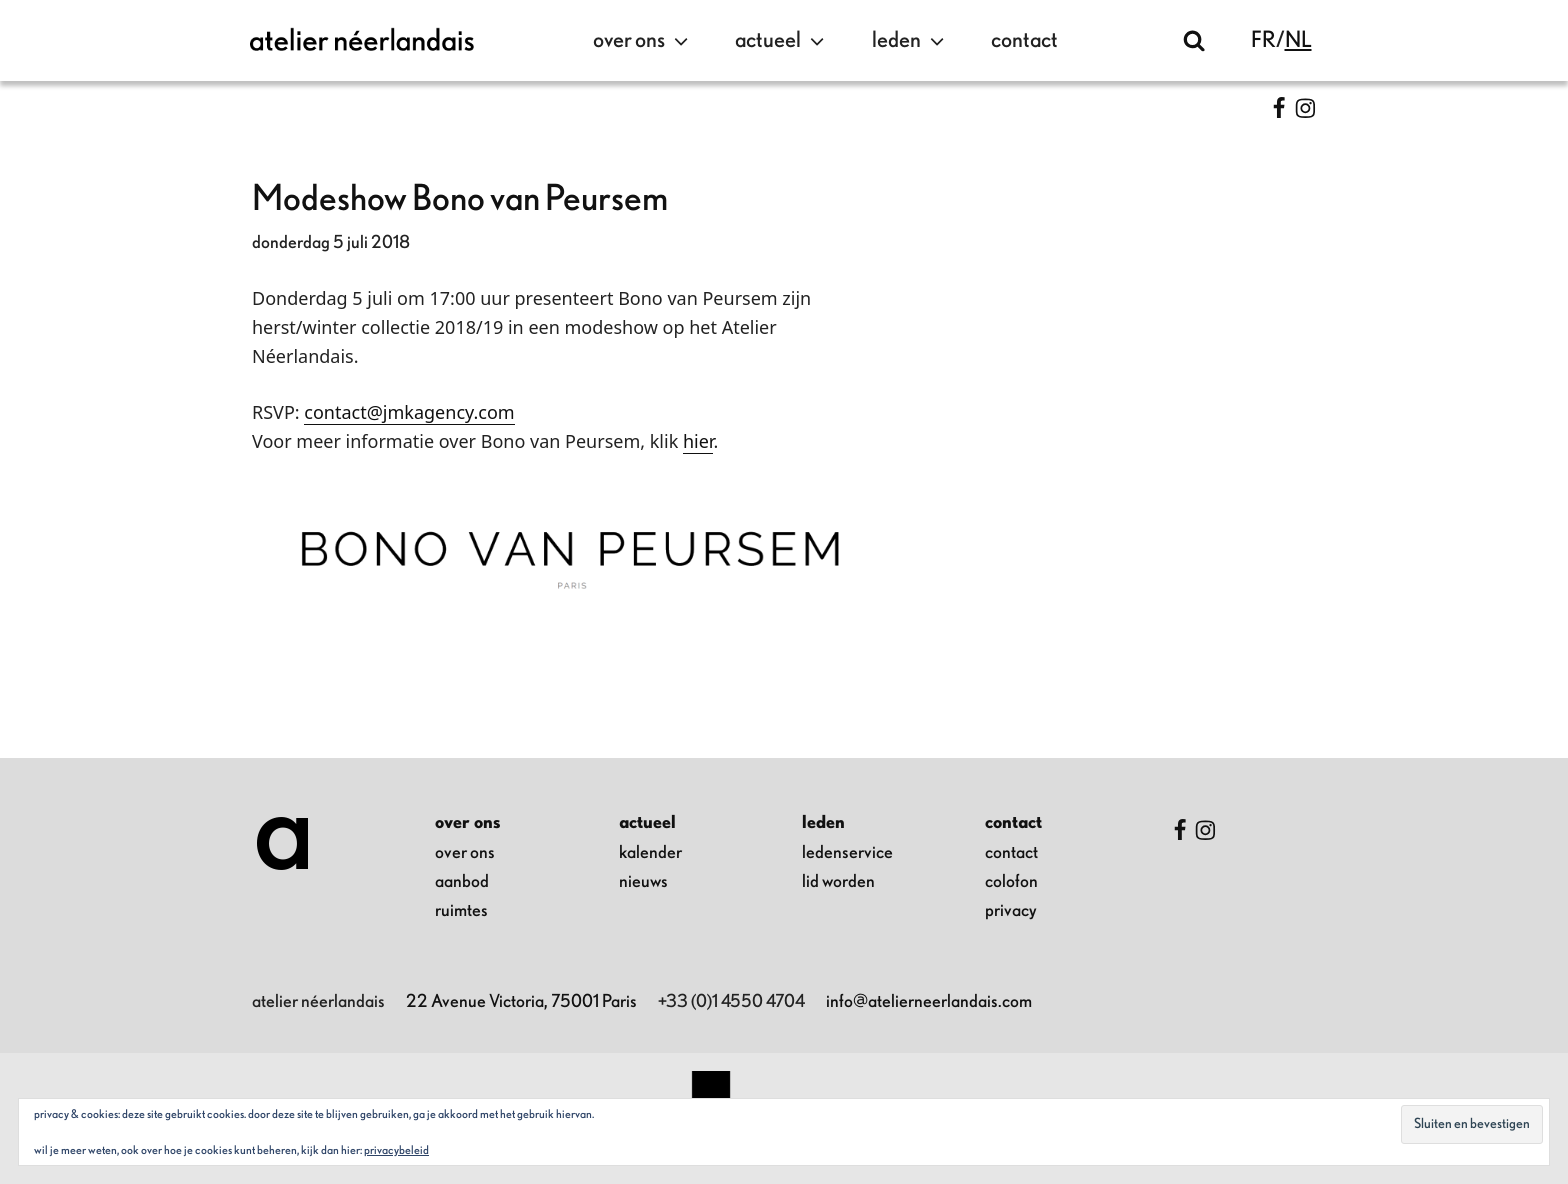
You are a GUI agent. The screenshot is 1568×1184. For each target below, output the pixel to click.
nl (1298, 40)
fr (1263, 40)
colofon (1011, 882)
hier (698, 441)
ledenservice (847, 853)
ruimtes (461, 911)
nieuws (643, 882)
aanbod (462, 882)
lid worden (838, 882)
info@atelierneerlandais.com (929, 1002)
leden (910, 41)
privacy (1011, 911)
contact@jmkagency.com (409, 412)
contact (1024, 40)
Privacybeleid (396, 1150)
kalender (650, 853)
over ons (643, 41)
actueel (782, 41)
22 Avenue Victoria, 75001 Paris (521, 1002)
